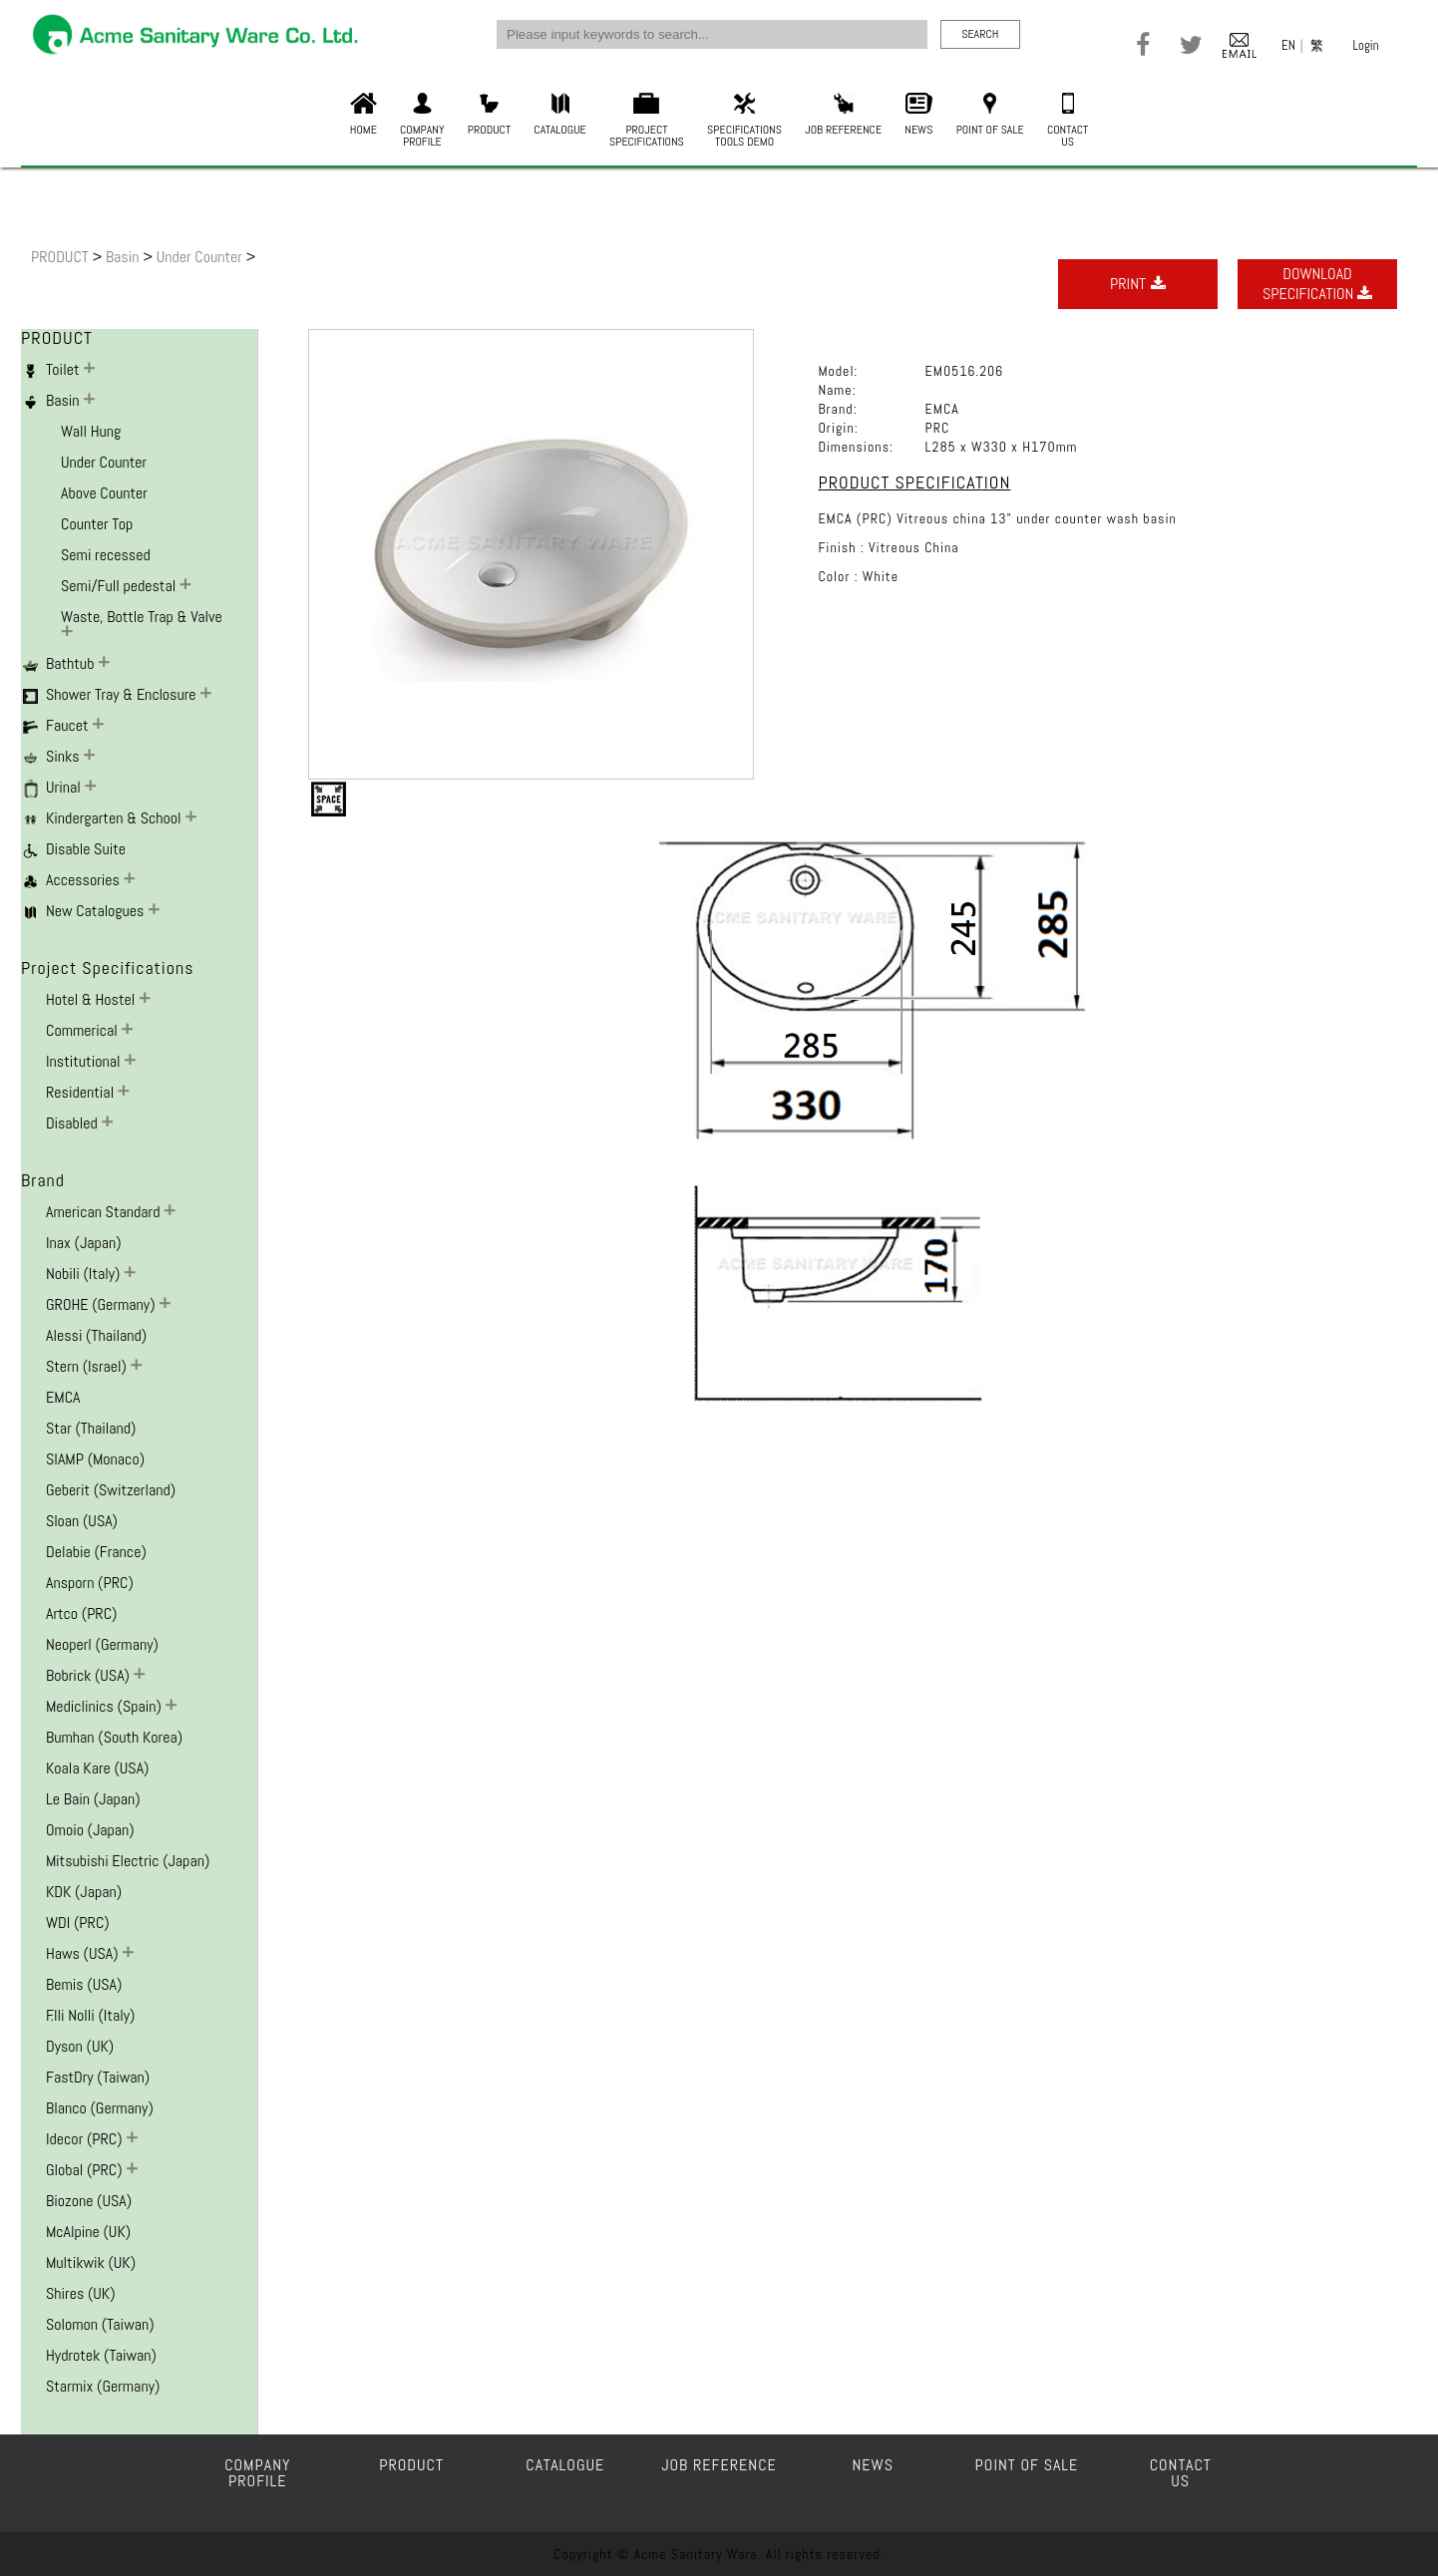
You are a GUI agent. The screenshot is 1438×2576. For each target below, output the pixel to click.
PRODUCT (489, 115)
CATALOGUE (559, 115)
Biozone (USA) (89, 2200)
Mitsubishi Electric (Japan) (127, 1860)
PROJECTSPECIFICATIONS (646, 121)
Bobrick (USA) (90, 1675)
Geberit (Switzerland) (111, 1489)
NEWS (918, 115)
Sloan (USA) (82, 1520)
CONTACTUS (1067, 121)
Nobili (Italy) (85, 1273)
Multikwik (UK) (91, 2262)
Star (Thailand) (91, 1428)
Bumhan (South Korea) (114, 1737)
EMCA (63, 1397)
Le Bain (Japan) (93, 1798)
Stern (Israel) (88, 1366)
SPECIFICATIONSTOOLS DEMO (744, 121)
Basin (124, 256)
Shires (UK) (81, 2293)
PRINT (1138, 283)
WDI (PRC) (78, 1922)
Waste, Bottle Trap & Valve (141, 616)
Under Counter (201, 256)
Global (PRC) (86, 2169)
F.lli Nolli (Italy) (90, 2015)
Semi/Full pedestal (120, 585)
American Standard (105, 1211)
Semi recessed (106, 554)
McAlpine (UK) (88, 2231)
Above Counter (104, 493)
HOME (363, 115)
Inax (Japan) (84, 1242)
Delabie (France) (96, 1551)
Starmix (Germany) (103, 2386)
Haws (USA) (84, 1953)
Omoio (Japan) (90, 1829)
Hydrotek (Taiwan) (101, 2355)
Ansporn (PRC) (90, 1582)
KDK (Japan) (84, 1891)
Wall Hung (91, 431)
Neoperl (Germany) (102, 1644)
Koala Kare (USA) (97, 1768)
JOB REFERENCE (843, 115)
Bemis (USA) (84, 1984)
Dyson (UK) (80, 2046)
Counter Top (97, 523)
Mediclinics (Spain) (106, 1706)
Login (1366, 45)
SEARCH (979, 34)
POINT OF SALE (990, 115)
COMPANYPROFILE (422, 121)
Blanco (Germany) (100, 2107)
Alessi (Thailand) (96, 1335)
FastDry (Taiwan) (98, 2077)
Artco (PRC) (81, 1613)
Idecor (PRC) (86, 2138)
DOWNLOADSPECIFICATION (1317, 283)
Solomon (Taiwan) (100, 2324)
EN (1288, 45)
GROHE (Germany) (102, 1304)
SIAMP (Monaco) (95, 1459)
